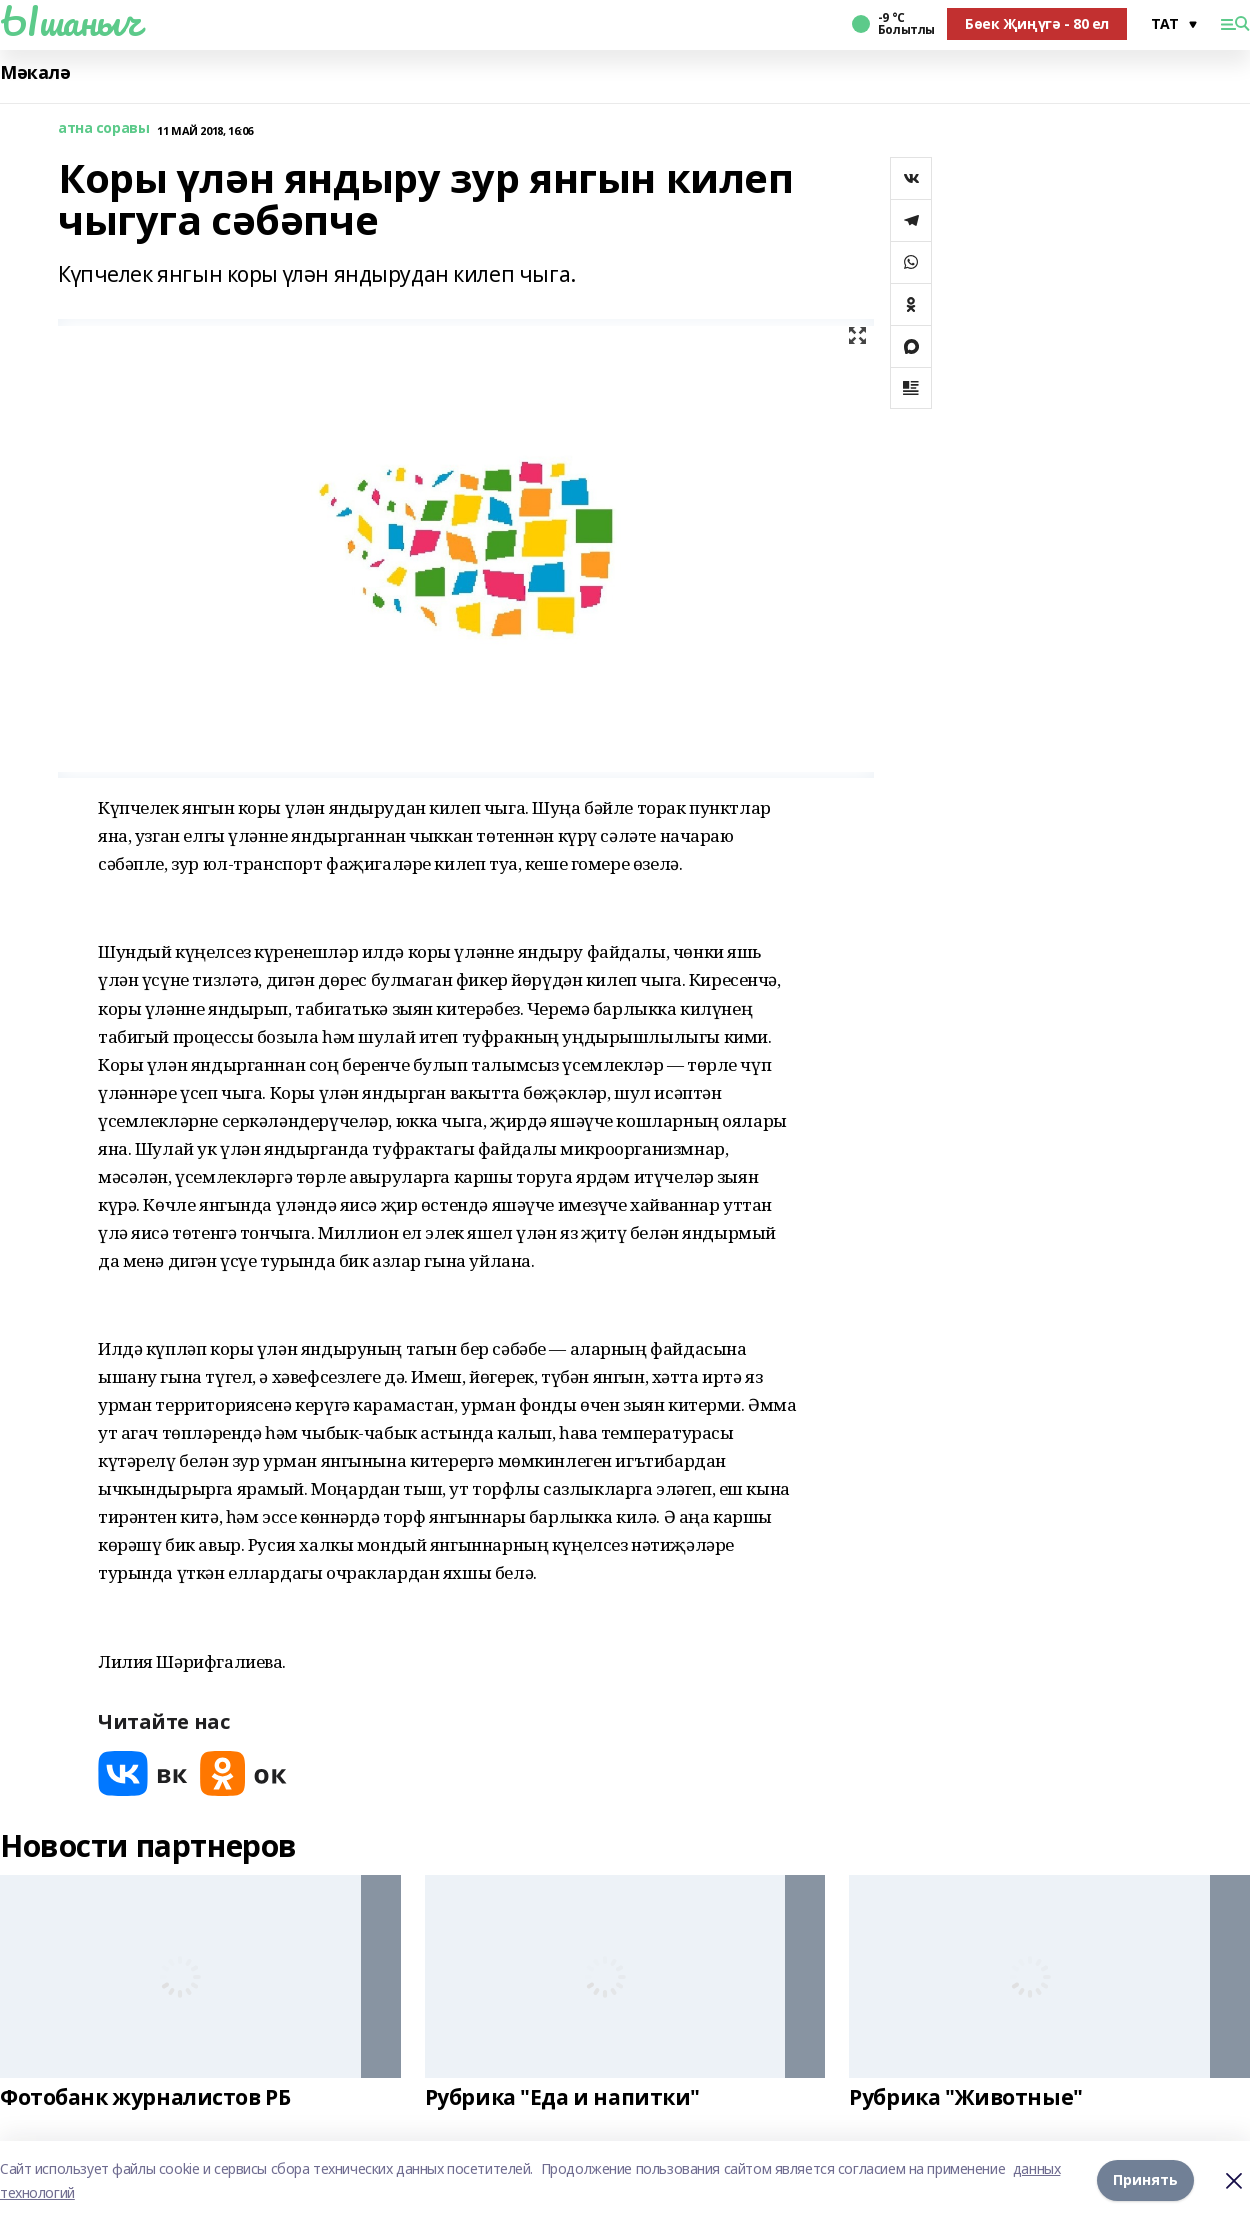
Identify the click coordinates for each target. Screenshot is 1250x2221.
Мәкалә (35, 72)
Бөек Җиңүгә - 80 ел (1037, 23)
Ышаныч (70, 21)
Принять (1145, 2180)
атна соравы (103, 128)
